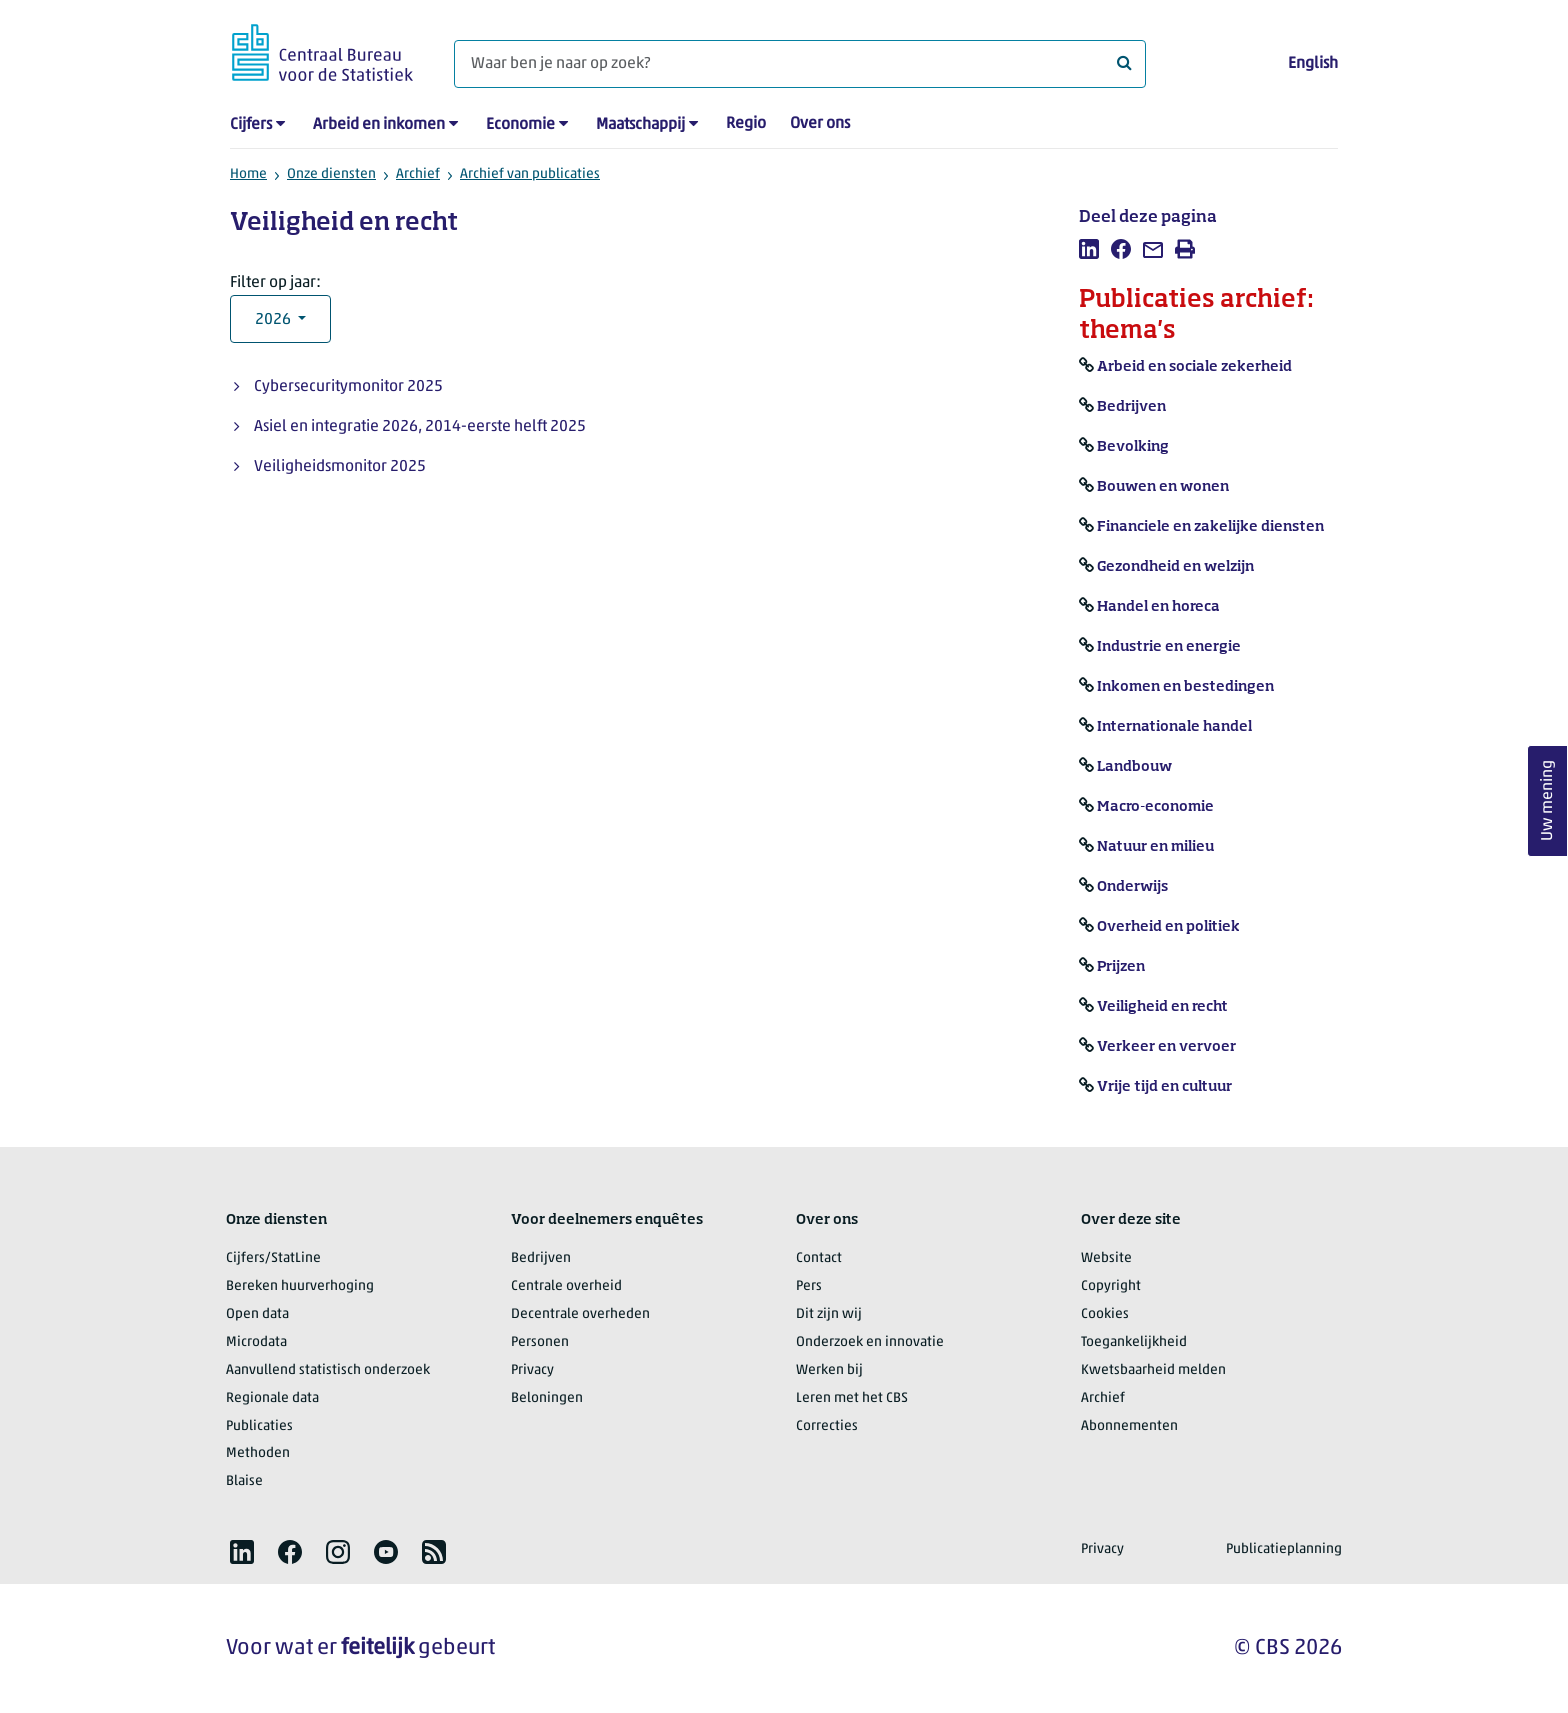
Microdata (256, 1342)
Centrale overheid (566, 1286)
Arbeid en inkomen (379, 125)
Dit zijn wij (829, 1314)
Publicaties (259, 1426)
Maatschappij (640, 125)
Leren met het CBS (852, 1398)
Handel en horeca (1158, 607)
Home (248, 174)
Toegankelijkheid (1134, 1342)
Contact (819, 1258)
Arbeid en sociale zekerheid (1194, 367)
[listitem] (1089, 249)
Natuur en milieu (1155, 847)
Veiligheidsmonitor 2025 (340, 467)
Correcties (827, 1426)
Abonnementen (1129, 1426)
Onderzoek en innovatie (870, 1342)
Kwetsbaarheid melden (1153, 1370)
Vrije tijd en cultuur (1164, 1087)
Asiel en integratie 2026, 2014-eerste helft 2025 (420, 427)
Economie (520, 125)
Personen (540, 1342)
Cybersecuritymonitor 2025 (348, 387)
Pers (809, 1286)
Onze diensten (331, 174)
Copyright (1111, 1286)
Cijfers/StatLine (273, 1258)
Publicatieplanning (1284, 1549)
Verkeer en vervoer (1166, 1047)
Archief (418, 174)
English (1313, 64)
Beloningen (547, 1398)
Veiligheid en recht (1162, 1007)
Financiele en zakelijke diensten (1210, 527)
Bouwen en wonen (1163, 487)
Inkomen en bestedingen (1185, 687)
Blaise (244, 1481)
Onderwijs (1132, 887)
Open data (257, 1314)
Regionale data (272, 1398)
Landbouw (1134, 767)
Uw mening (1548, 800)
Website (1106, 1258)
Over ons (820, 124)
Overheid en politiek (1168, 927)
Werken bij (829, 1370)
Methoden (258, 1453)
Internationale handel (1174, 727)
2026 (274, 320)
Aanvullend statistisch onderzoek (328, 1370)
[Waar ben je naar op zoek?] (800, 64)
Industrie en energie (1169, 647)
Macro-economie (1155, 807)
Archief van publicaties (530, 174)
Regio (746, 124)
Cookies (1105, 1314)
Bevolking (1133, 447)
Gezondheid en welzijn (1175, 567)
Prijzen (1121, 967)
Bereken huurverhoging (300, 1286)
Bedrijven (1131, 407)
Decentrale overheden (580, 1314)
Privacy (532, 1370)
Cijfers (251, 125)
